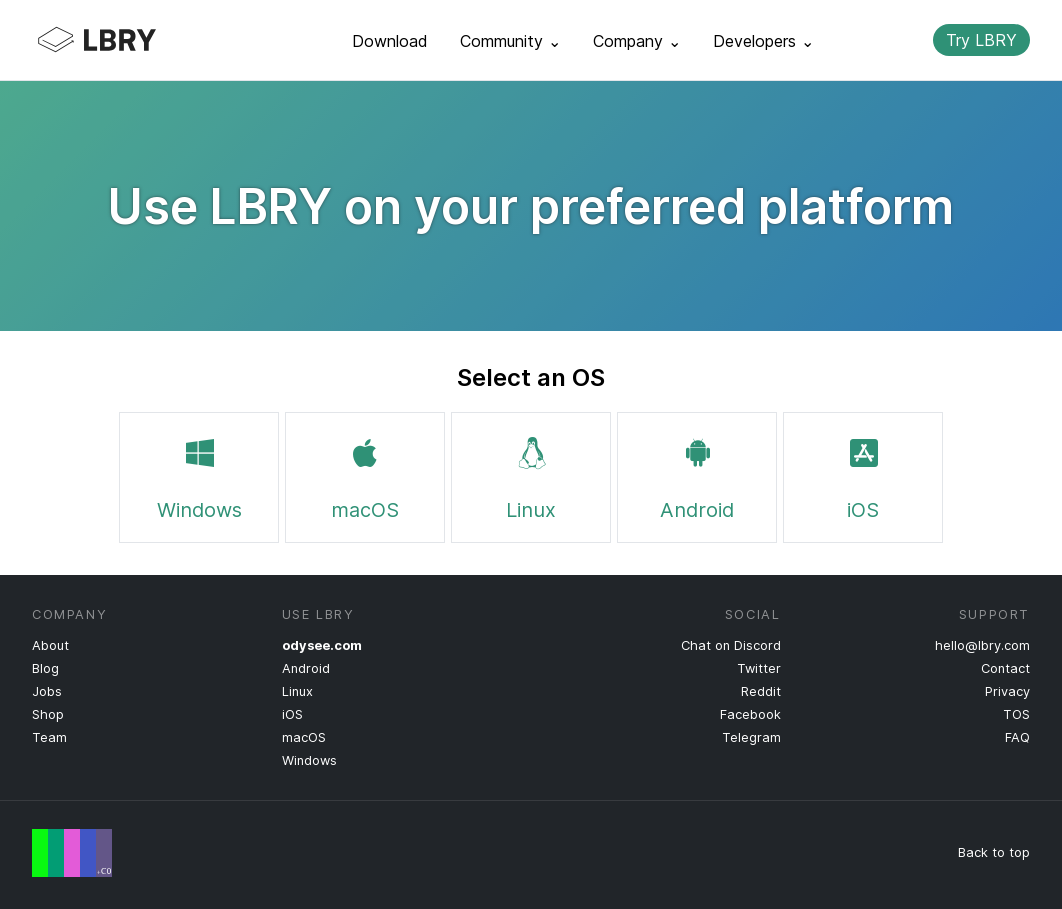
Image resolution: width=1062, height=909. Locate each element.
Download (390, 41)
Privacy (1007, 691)
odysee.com (322, 645)
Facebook (750, 714)
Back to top (994, 852)
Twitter (759, 668)
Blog (45, 668)
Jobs (47, 691)
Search (901, 40)
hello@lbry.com (982, 645)
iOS (863, 475)
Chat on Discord (731, 645)
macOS (365, 475)
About (50, 645)
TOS (1016, 714)
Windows (199, 475)
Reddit (761, 691)
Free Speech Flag (72, 853)
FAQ (1017, 737)
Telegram (751, 737)
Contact (1005, 668)
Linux (531, 475)
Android (697, 475)
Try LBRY (981, 40)
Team (49, 737)
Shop (48, 714)
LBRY (136, 40)
